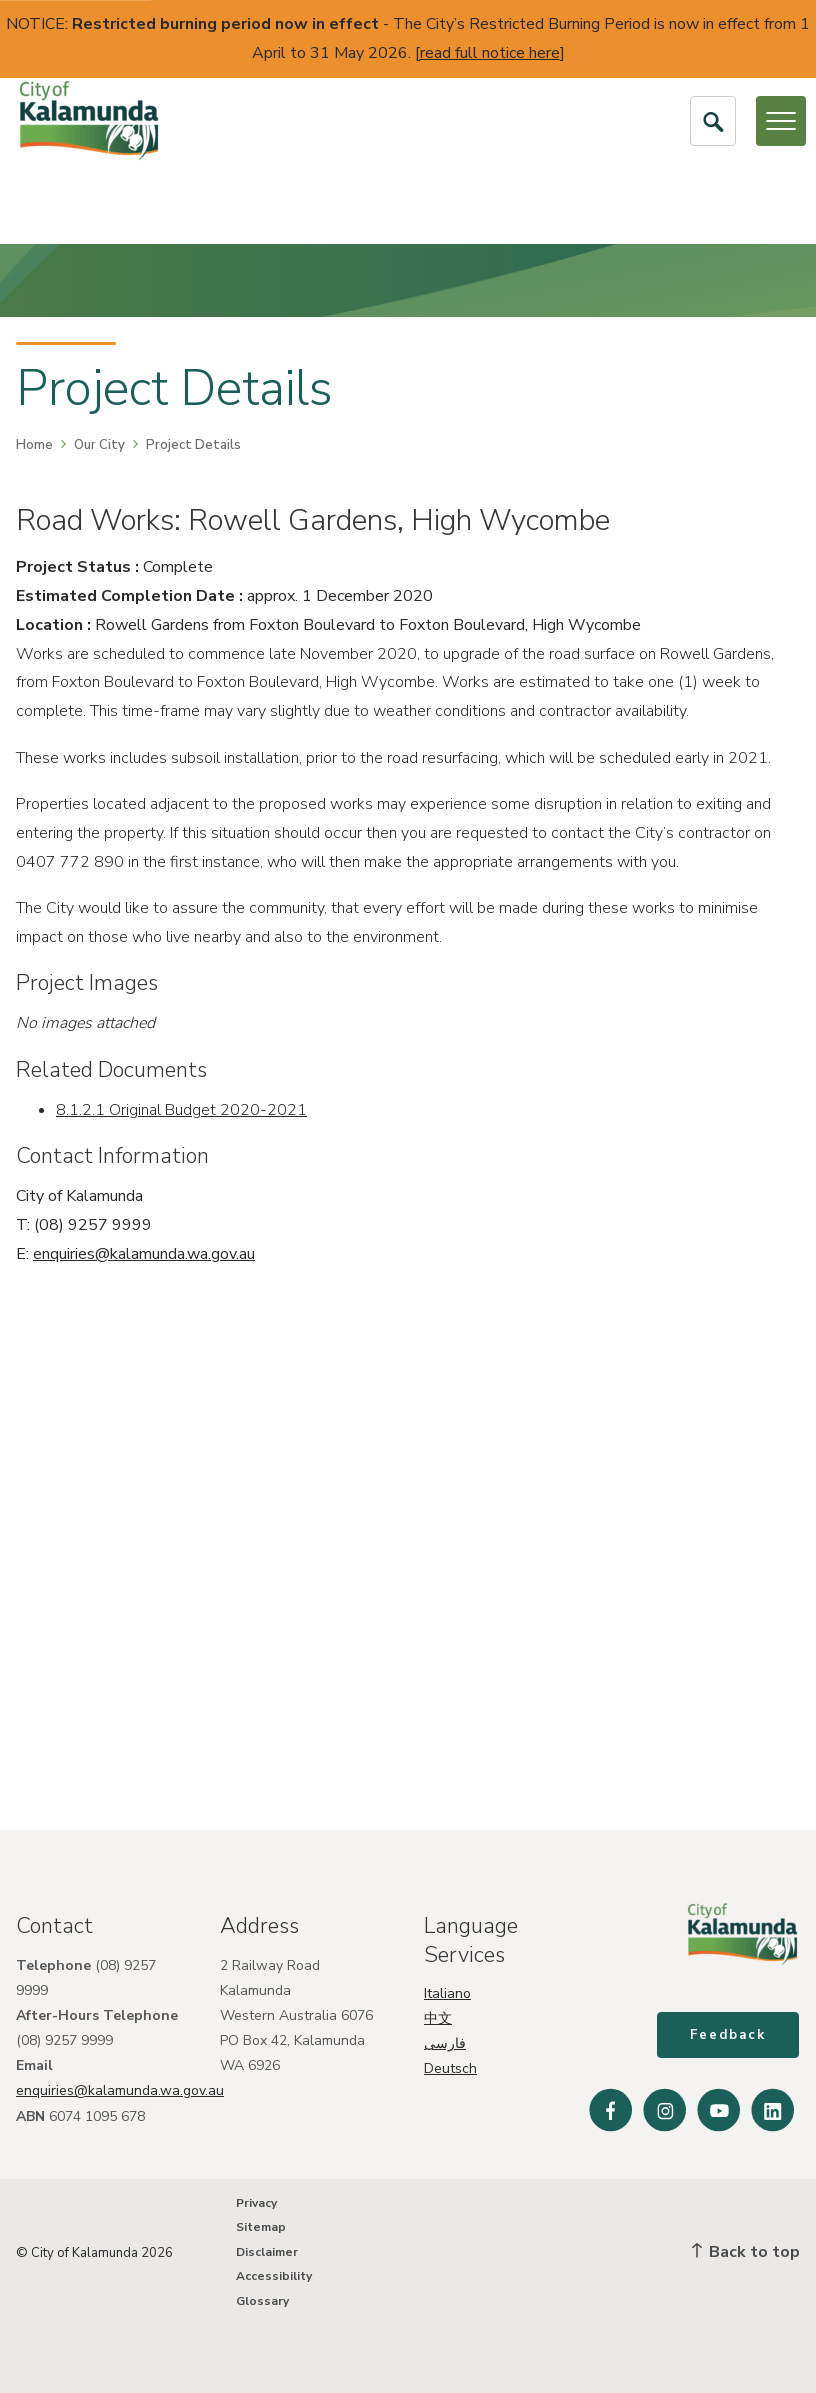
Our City (99, 445)
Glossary (262, 2301)
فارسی (445, 2043)
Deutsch (450, 2068)
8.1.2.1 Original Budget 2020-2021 (181, 1110)
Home (34, 445)
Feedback (729, 2036)
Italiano (447, 1992)
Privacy (256, 2203)
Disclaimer (267, 2252)
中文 (438, 2017)
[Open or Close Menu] (781, 121)
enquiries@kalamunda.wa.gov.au (144, 1254)
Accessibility (274, 2277)
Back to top (746, 2252)
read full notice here (490, 53)
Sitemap (261, 2228)
